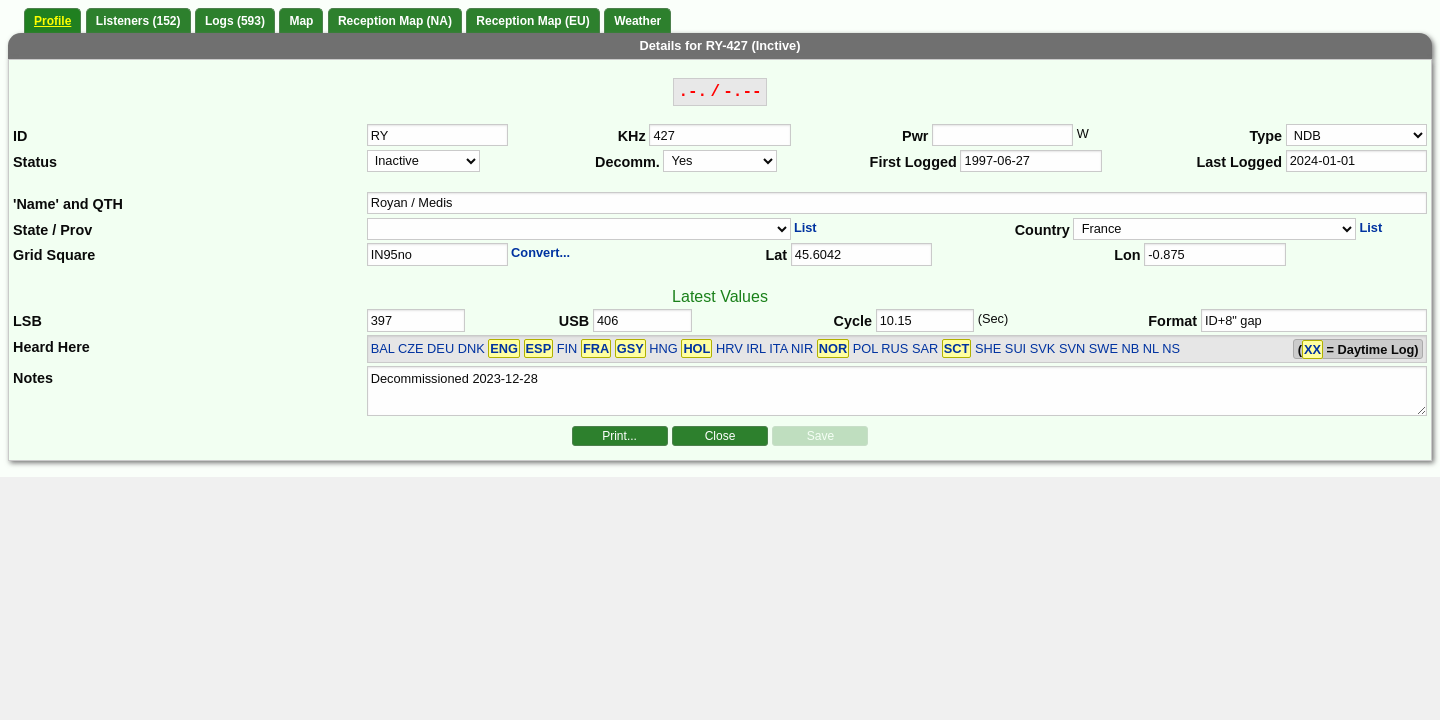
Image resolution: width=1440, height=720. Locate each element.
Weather (637, 21)
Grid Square (54, 255)
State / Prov (52, 230)
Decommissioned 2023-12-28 (897, 391)
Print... (619, 436)
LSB (27, 321)
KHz (632, 136)
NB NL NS (1150, 348)
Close (720, 436)
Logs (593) (235, 21)
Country (1042, 230)
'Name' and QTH (68, 204)
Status (35, 162)
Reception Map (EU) (532, 21)
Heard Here (51, 347)
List (805, 227)
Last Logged (1239, 162)
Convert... (540, 252)
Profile (52, 21)
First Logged (913, 162)
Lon (1127, 255)
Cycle (853, 321)
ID (20, 136)
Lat (776, 255)
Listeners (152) (138, 21)
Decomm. (627, 162)
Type (1265, 136)
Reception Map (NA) (395, 21)
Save (820, 436)
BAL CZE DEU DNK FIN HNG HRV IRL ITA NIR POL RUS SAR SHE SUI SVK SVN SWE (744, 348)
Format (1172, 321)
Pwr (915, 136)
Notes (33, 378)
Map (301, 21)
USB (574, 321)
